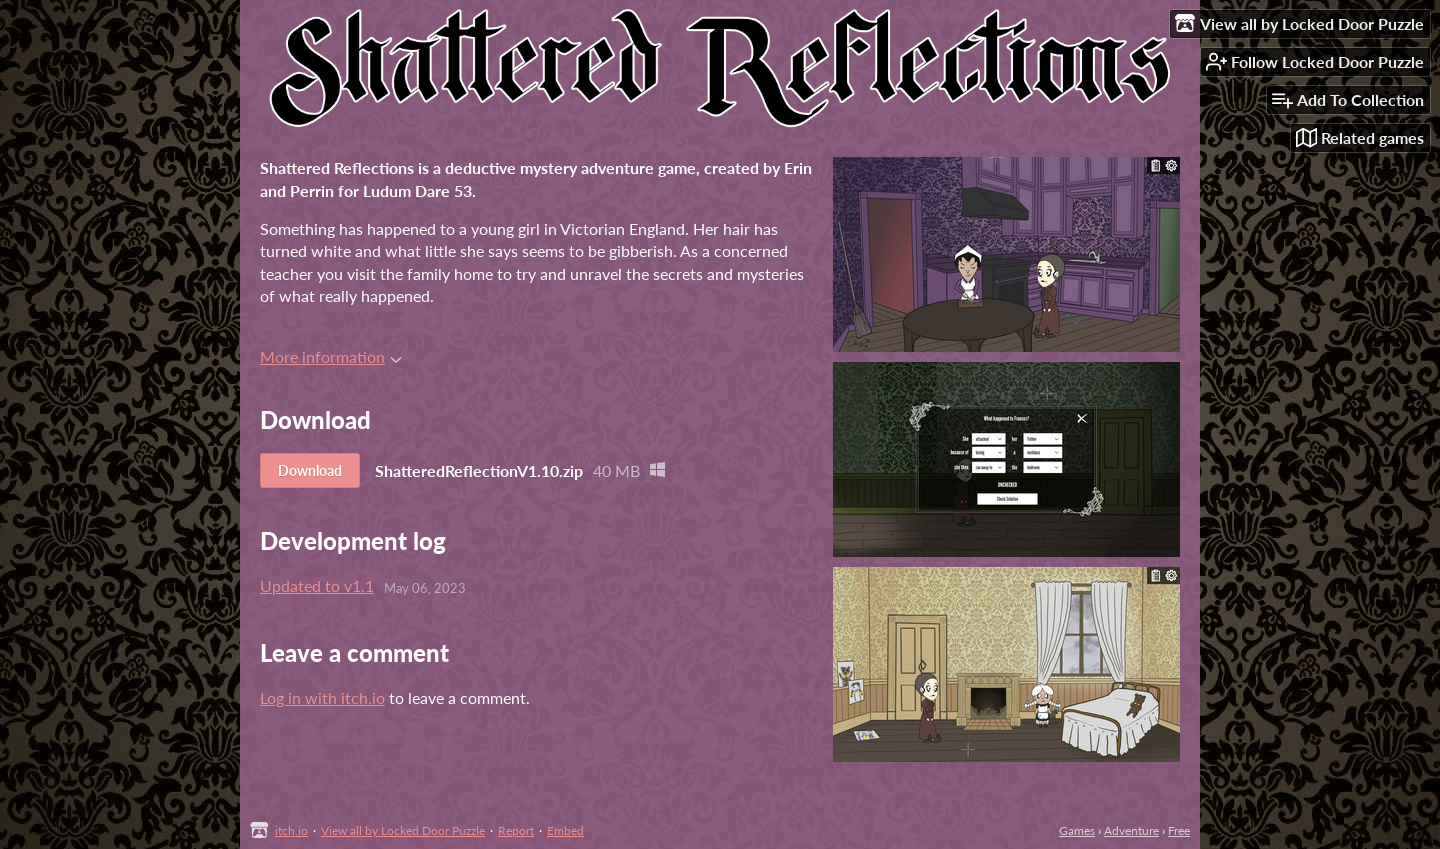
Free (1179, 830)
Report (516, 830)
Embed (565, 830)
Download (310, 470)
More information (331, 356)
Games (1077, 830)
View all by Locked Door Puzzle (403, 830)
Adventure (1131, 830)
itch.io (291, 830)
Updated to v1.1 (317, 585)
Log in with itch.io (322, 697)
